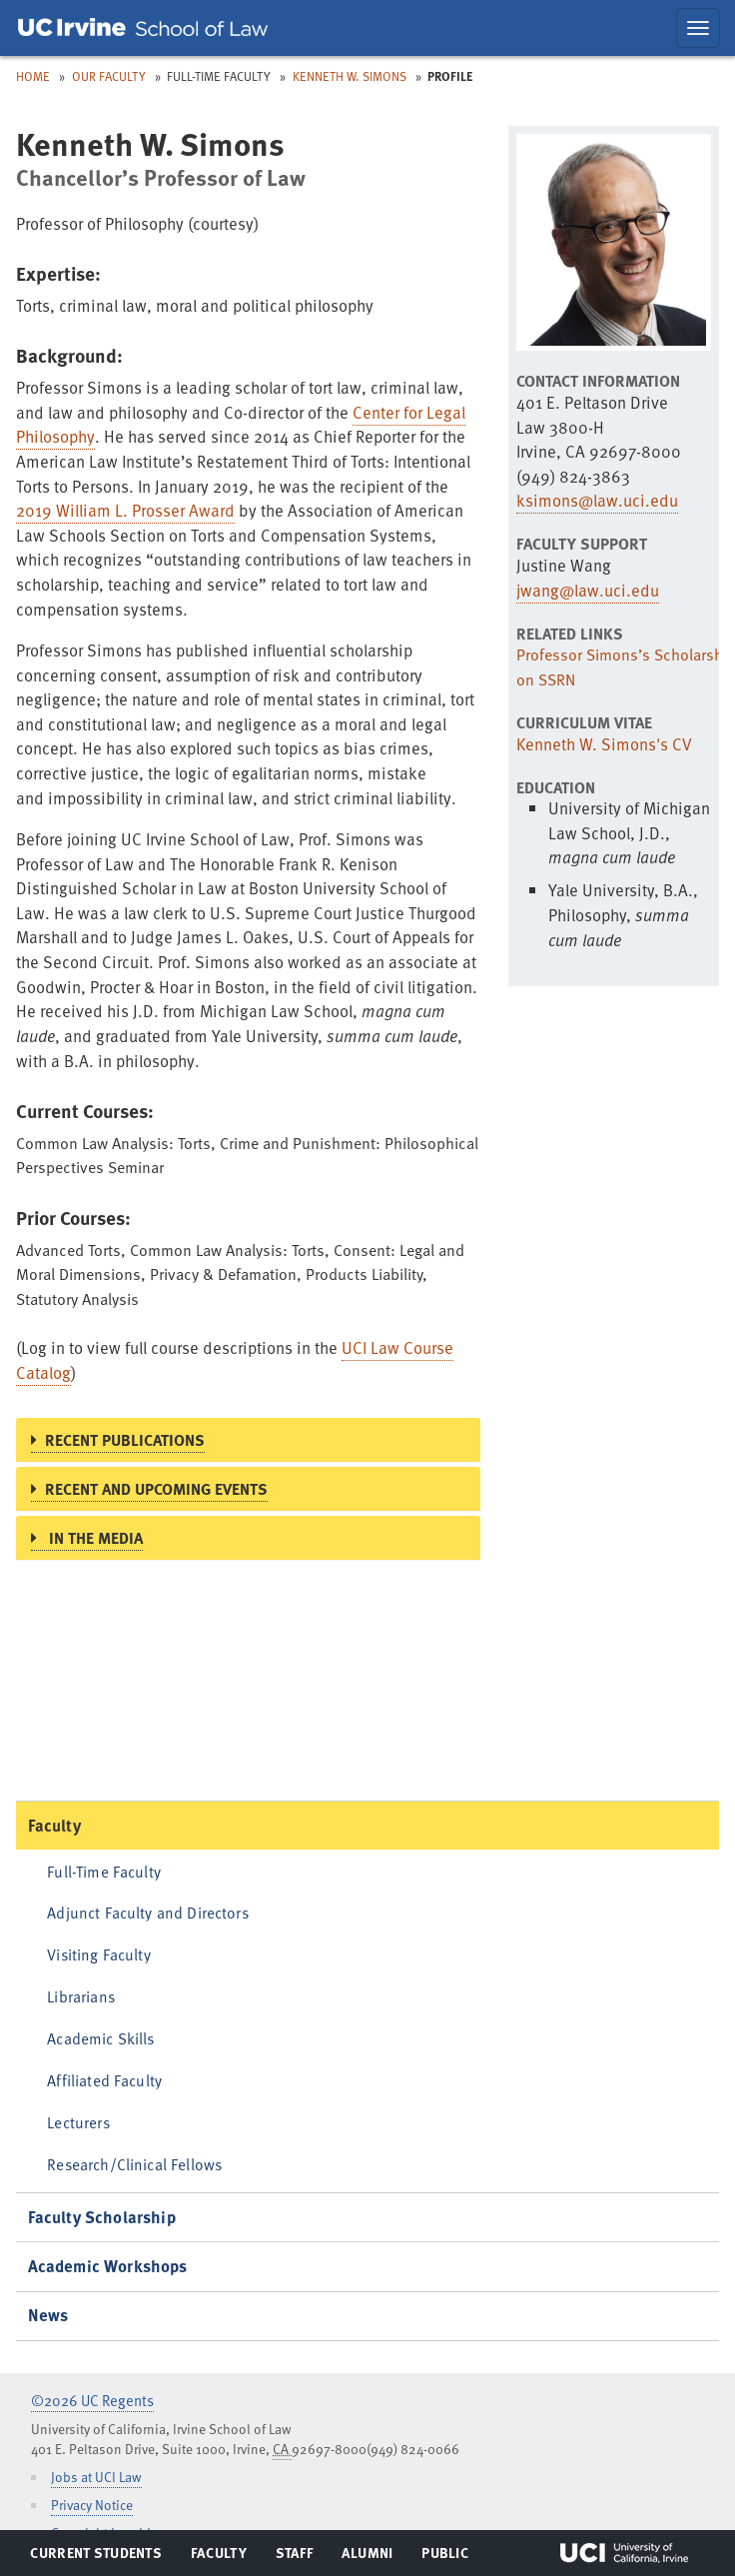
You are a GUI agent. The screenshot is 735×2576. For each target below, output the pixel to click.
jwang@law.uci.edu (587, 590)
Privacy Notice (92, 2504)
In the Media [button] (94, 1538)
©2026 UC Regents (92, 2400)
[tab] (248, 1440)
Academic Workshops (108, 2265)
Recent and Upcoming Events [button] (156, 1489)
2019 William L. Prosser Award (125, 510)
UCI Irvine (624, 2553)
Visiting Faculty (98, 1953)
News (48, 2314)
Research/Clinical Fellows (134, 2163)
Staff (300, 2557)
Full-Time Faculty (104, 1871)
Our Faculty (109, 76)
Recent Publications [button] (125, 1440)
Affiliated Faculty (104, 2079)
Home (33, 76)
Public (445, 2557)
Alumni (367, 2557)
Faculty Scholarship (102, 2216)
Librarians (81, 1995)
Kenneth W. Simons (349, 76)
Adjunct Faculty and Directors (148, 1912)
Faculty (54, 1825)
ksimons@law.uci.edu (597, 500)
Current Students (95, 2557)
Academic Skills (100, 2037)
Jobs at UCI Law (96, 2476)
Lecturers (78, 2121)
